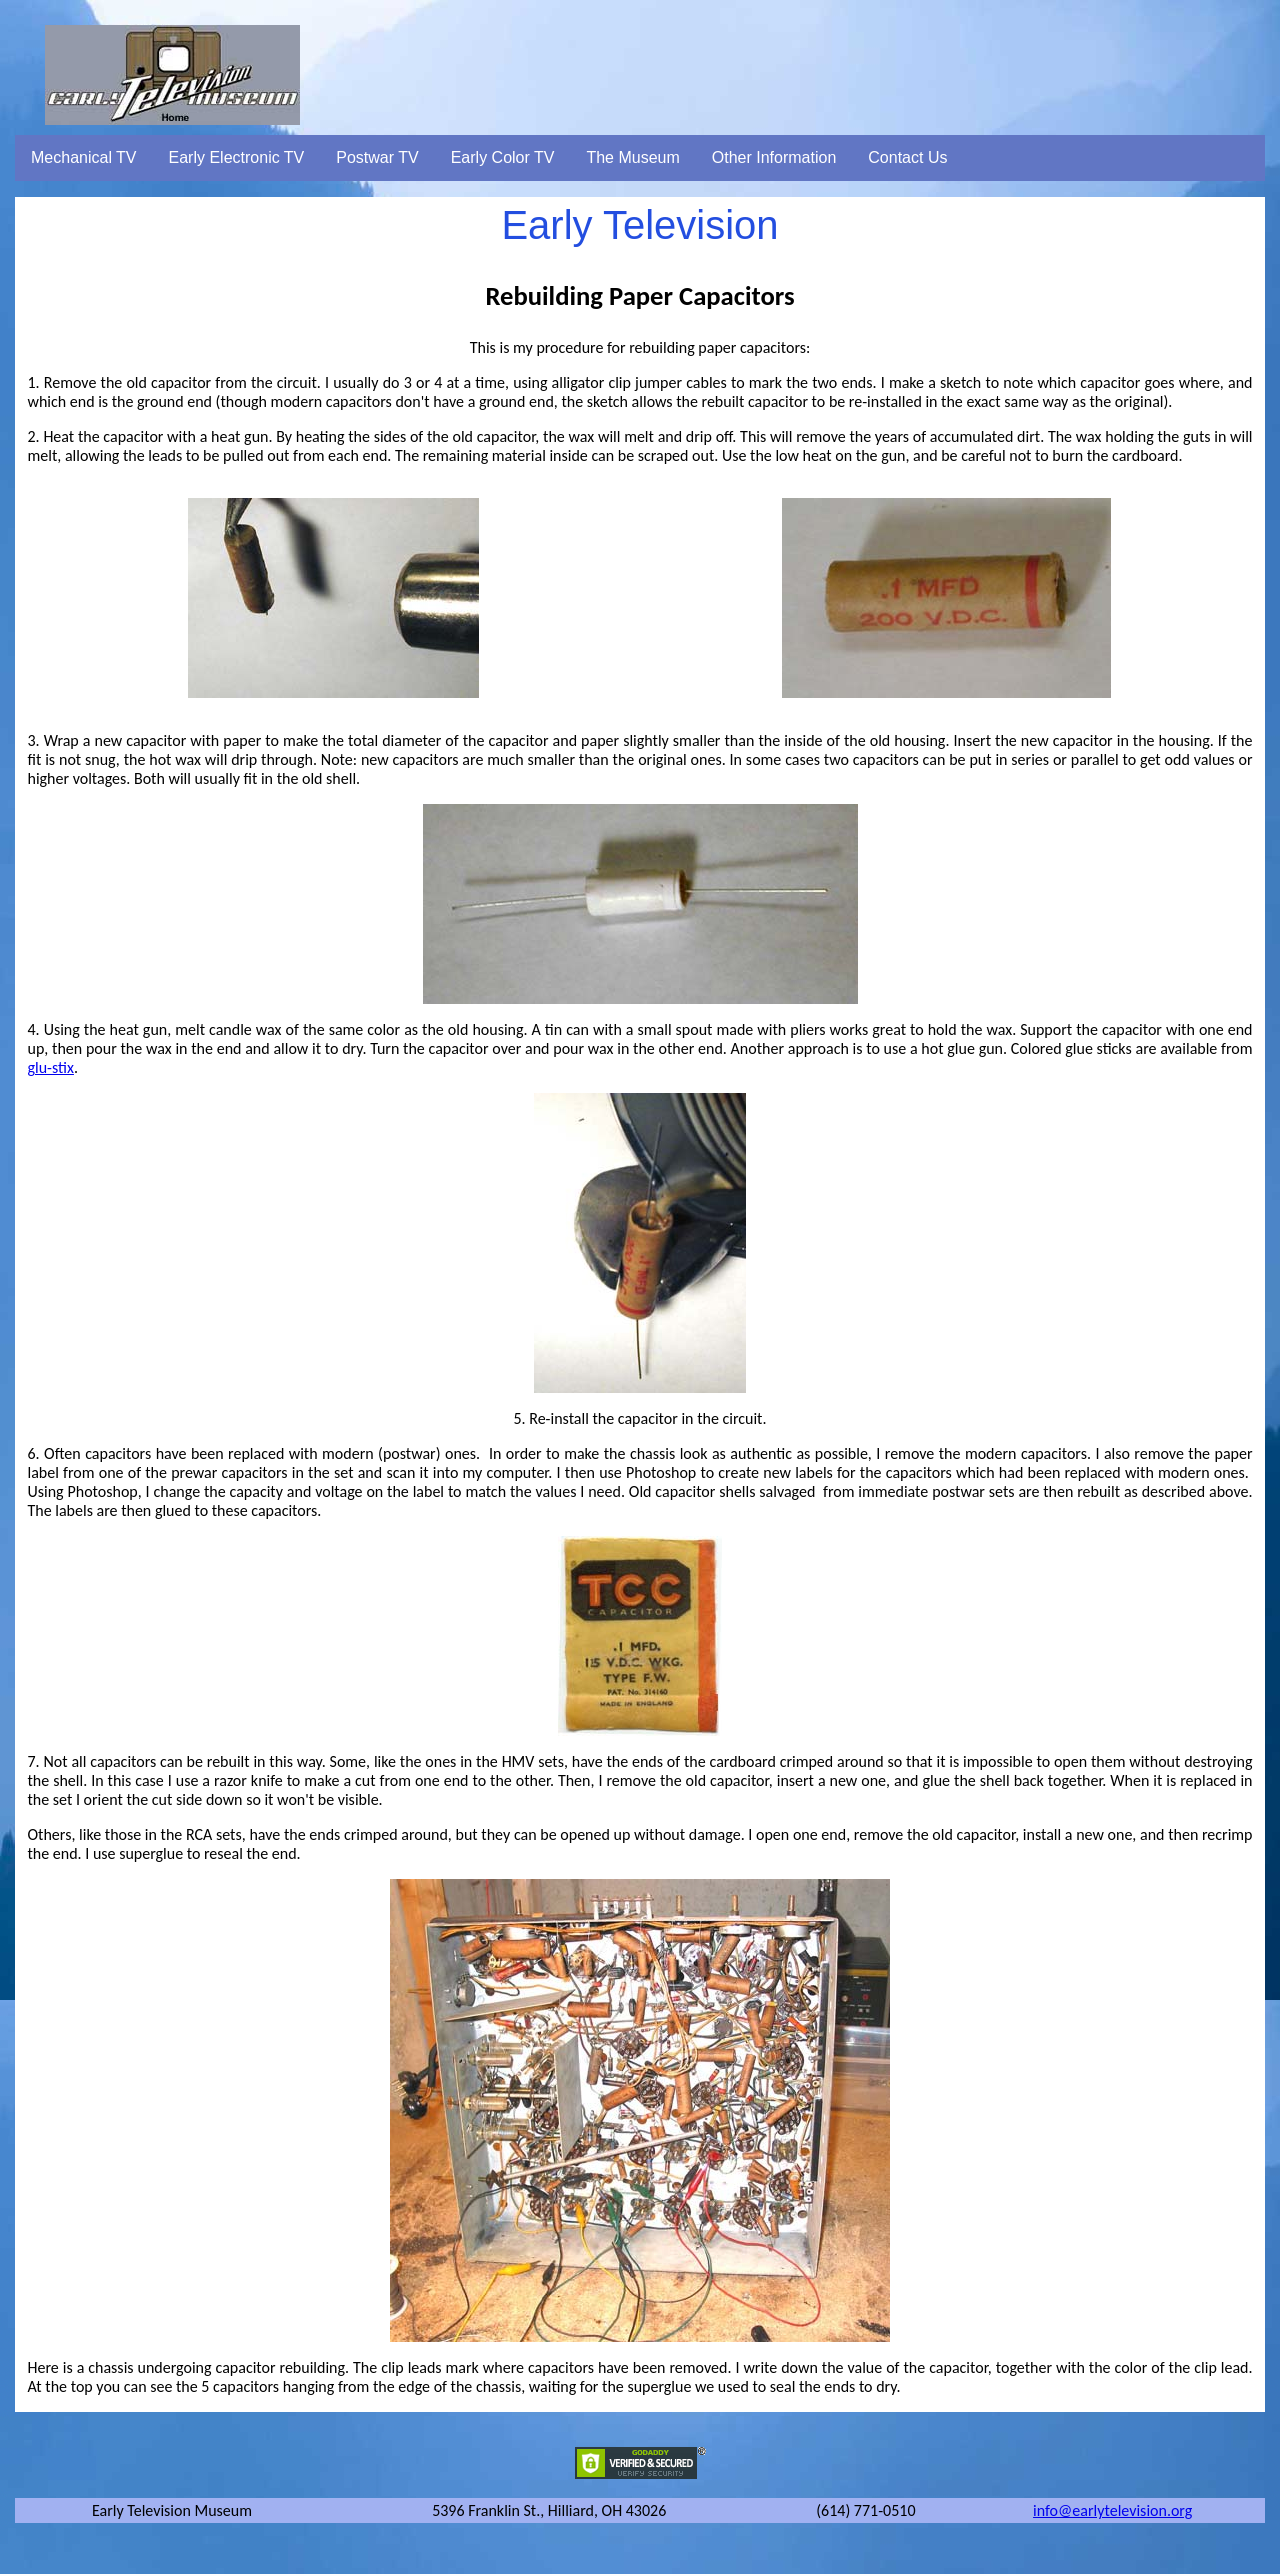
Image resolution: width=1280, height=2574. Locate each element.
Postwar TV (377, 157)
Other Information (774, 157)
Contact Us (907, 157)
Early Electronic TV (237, 157)
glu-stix (51, 1067)
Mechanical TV (84, 157)
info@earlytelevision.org (1112, 2510)
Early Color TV (503, 157)
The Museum (632, 157)
